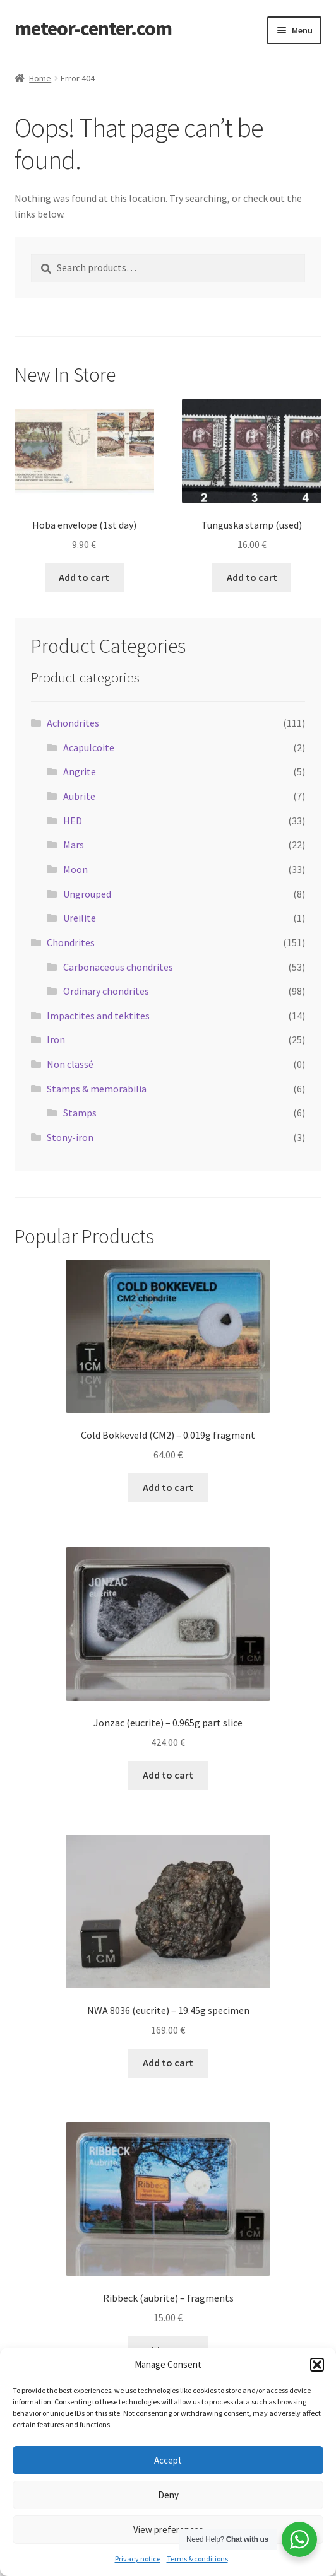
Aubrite (79, 796)
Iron (56, 1039)
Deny (168, 2495)
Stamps (80, 1112)
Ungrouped (87, 893)
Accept (168, 2460)
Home (40, 78)
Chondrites (71, 942)
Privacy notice (137, 2558)
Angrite (79, 771)
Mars (73, 844)
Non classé (70, 1064)
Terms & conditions (197, 2558)
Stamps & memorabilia (97, 1088)
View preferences (168, 2530)
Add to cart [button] (84, 577)
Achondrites (73, 723)
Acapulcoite (88, 747)
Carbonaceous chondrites (118, 967)
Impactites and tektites (98, 1015)
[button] (317, 2364)
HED (72, 820)
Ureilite (79, 917)
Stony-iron (70, 1137)
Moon (75, 869)
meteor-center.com (93, 28)
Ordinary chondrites (106, 991)
